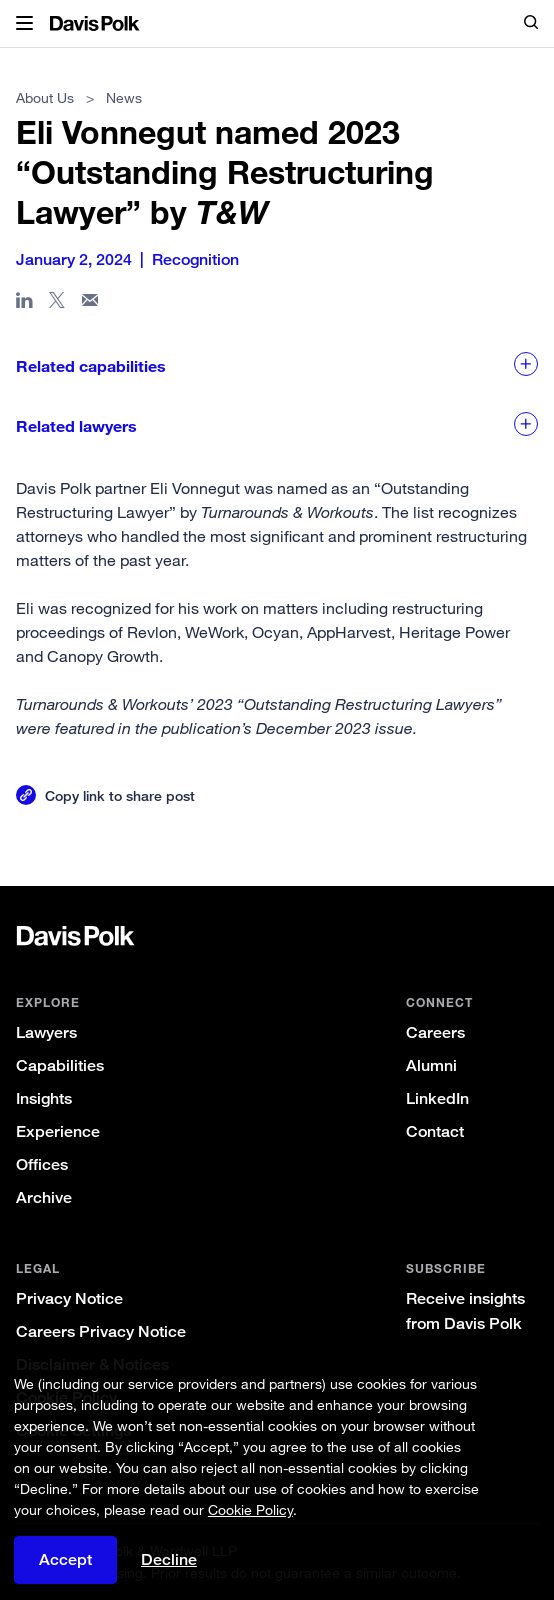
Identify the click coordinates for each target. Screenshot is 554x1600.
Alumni (431, 1065)
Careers (435, 1032)
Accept (65, 1567)
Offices (42, 1164)
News (124, 97)
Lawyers (46, 1032)
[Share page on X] (57, 304)
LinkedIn (437, 1098)
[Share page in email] (90, 304)
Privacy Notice (69, 1298)
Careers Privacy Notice (101, 1331)
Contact (435, 1131)
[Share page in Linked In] (24, 304)
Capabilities (60, 1065)
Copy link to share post (120, 795)
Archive (44, 1197)
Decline (169, 1567)
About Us (45, 97)
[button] (24, 24)
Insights (44, 1098)
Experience (58, 1131)
